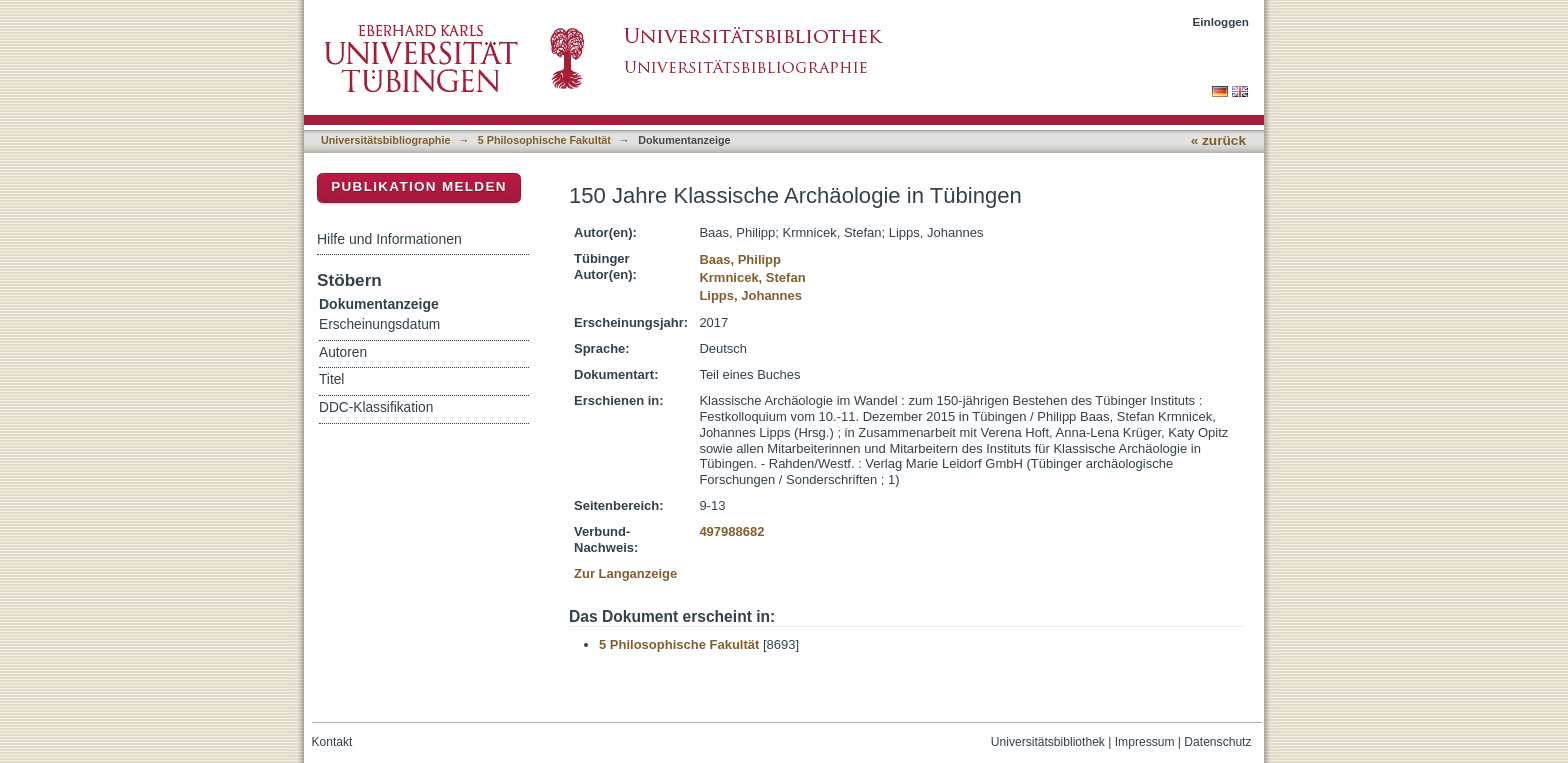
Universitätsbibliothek (1048, 742)
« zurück (1218, 140)
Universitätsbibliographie (385, 140)
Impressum (1145, 742)
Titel (331, 379)
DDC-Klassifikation (376, 407)
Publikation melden (419, 186)
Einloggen (1221, 21)
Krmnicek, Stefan (752, 277)
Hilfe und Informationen (389, 239)
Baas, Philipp (740, 259)
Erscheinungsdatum (379, 324)
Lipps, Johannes (750, 295)
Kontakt (332, 742)
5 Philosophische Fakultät (544, 140)
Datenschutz (1217, 742)
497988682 (731, 531)
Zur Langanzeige (625, 573)
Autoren (343, 352)
